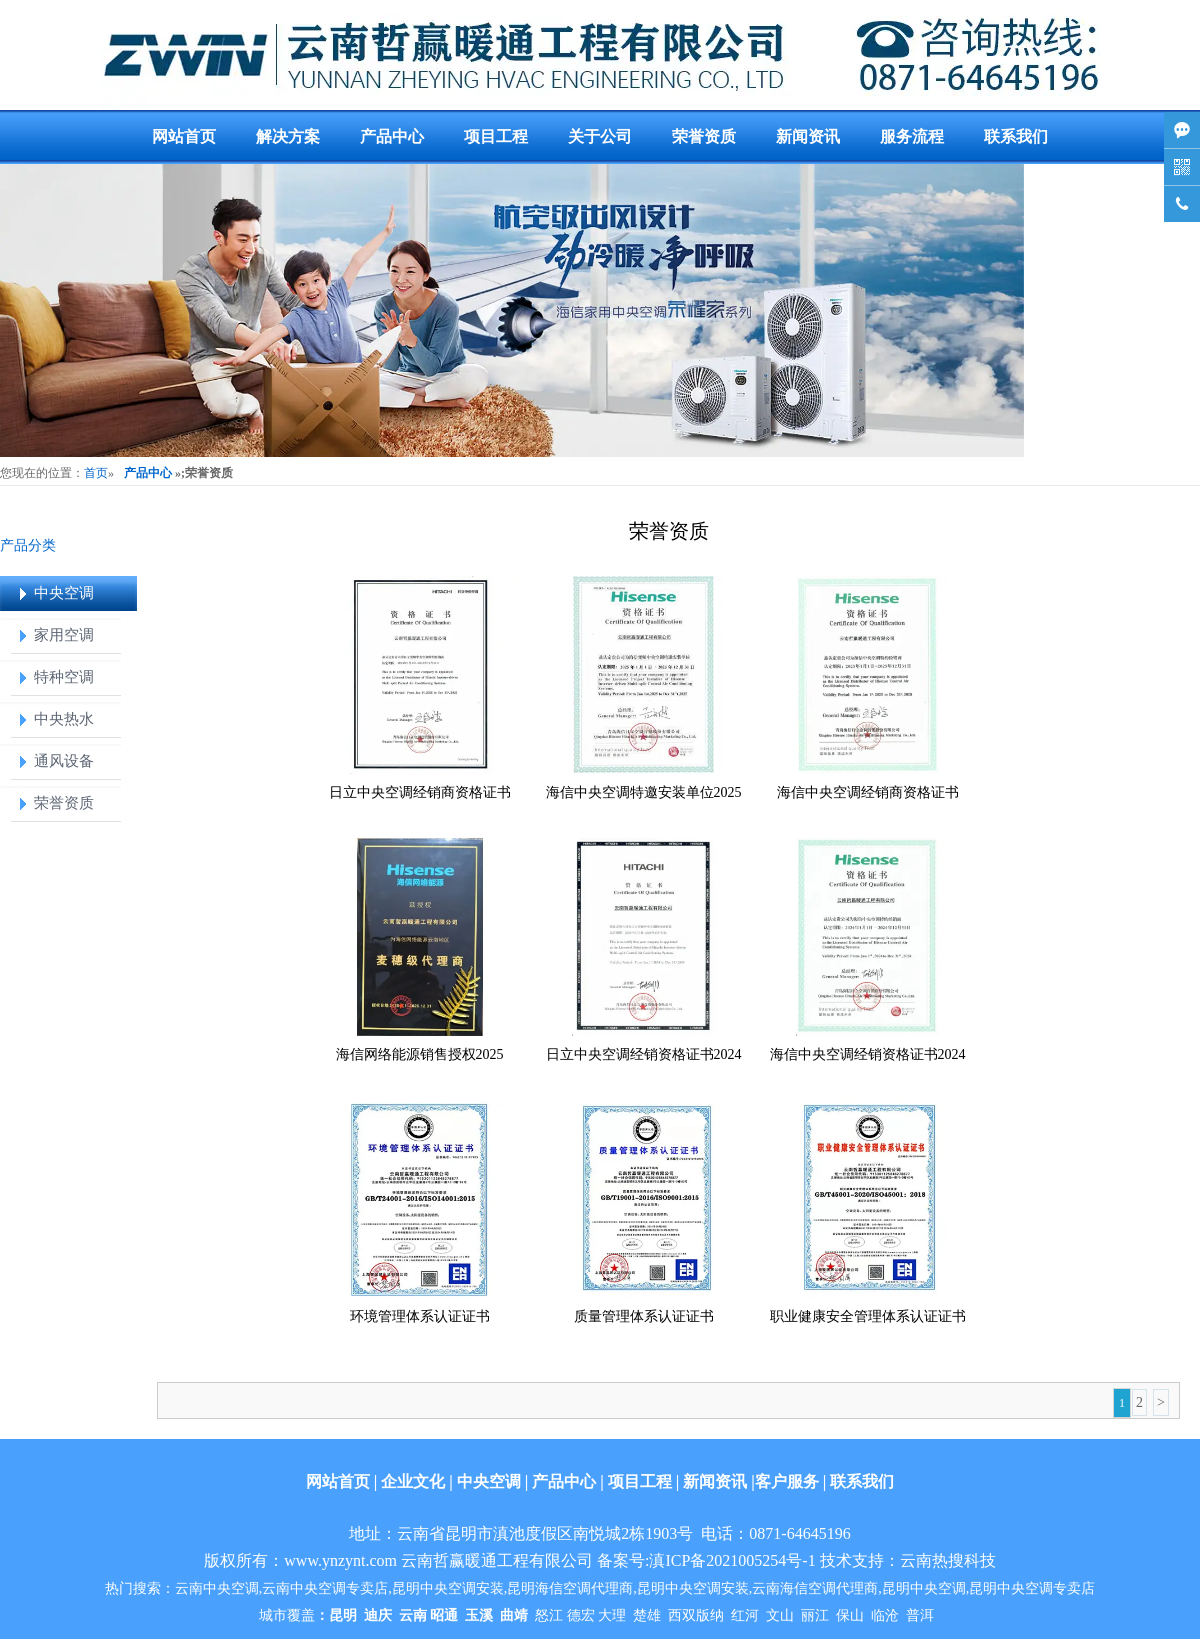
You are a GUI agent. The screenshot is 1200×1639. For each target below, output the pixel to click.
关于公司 (600, 136)
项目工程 (496, 136)
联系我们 (1016, 136)
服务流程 (912, 136)
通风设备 (64, 761)
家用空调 (64, 635)
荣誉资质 (704, 136)
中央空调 (64, 593)
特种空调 (64, 677)
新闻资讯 (808, 136)
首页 (96, 473)
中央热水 (64, 719)
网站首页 (184, 136)
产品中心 (392, 136)
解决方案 (288, 136)
